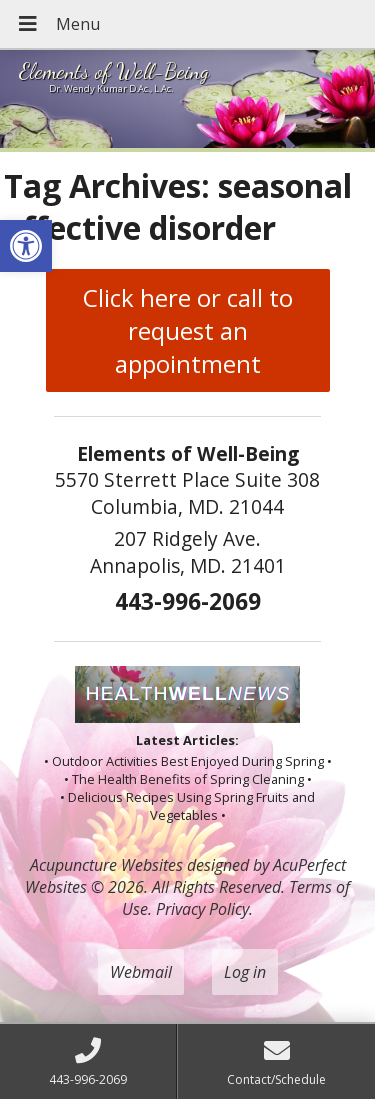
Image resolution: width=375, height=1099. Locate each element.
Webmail (141, 972)
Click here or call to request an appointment (188, 330)
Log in (245, 972)
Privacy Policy (202, 909)
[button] (26, 246)
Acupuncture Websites (106, 865)
